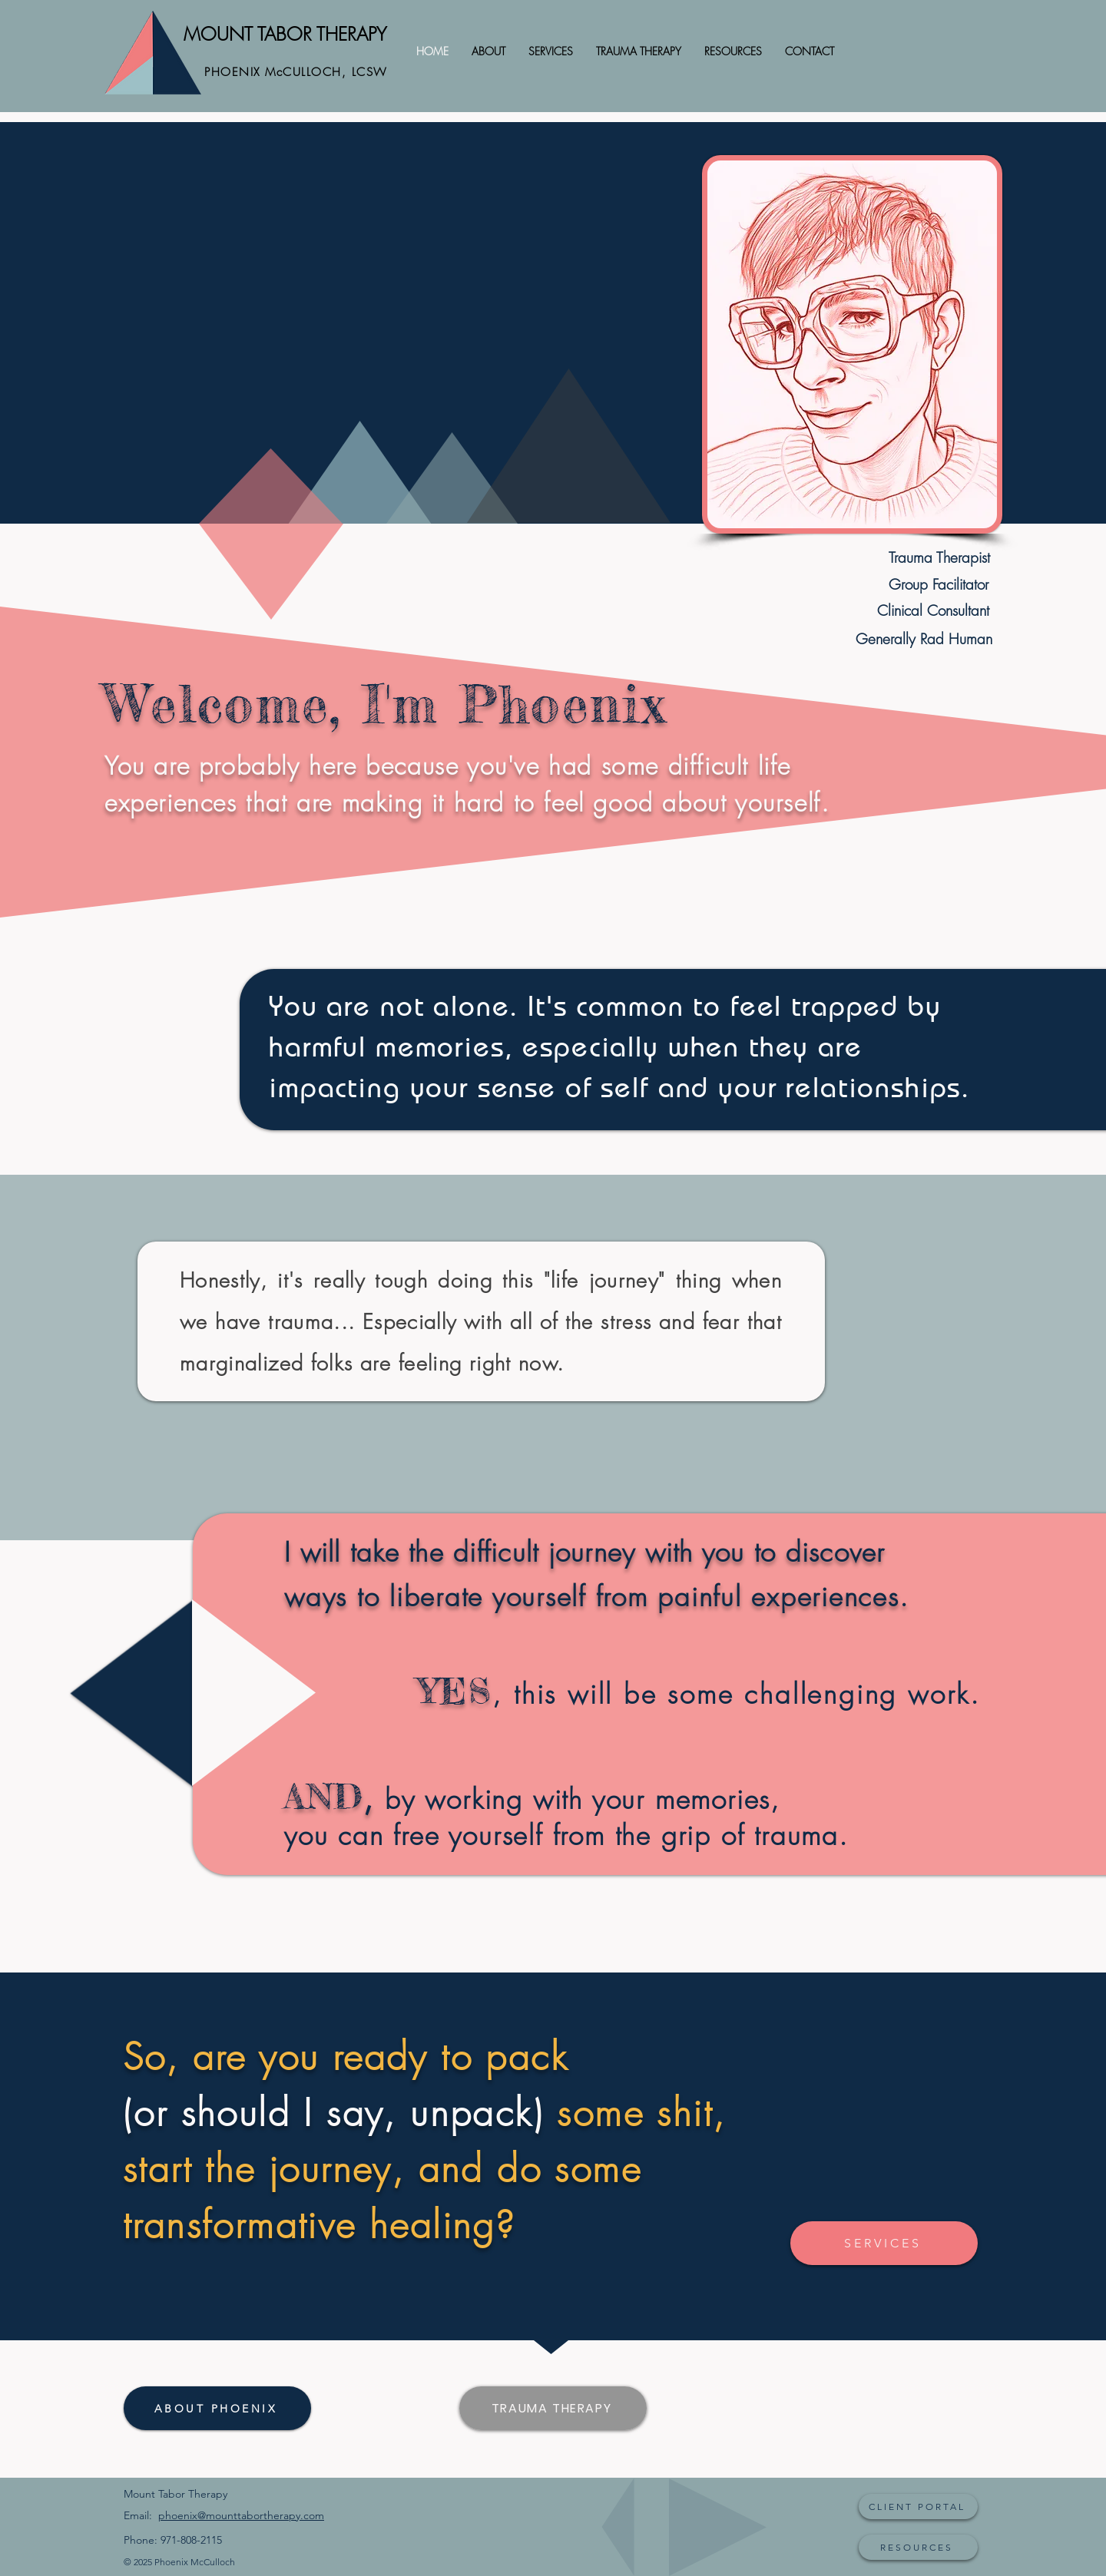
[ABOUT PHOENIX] (217, 2408)
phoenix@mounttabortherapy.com (241, 2515)
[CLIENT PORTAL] (918, 2506)
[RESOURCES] (918, 2547)
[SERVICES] (884, 2243)
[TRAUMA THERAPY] (553, 2408)
